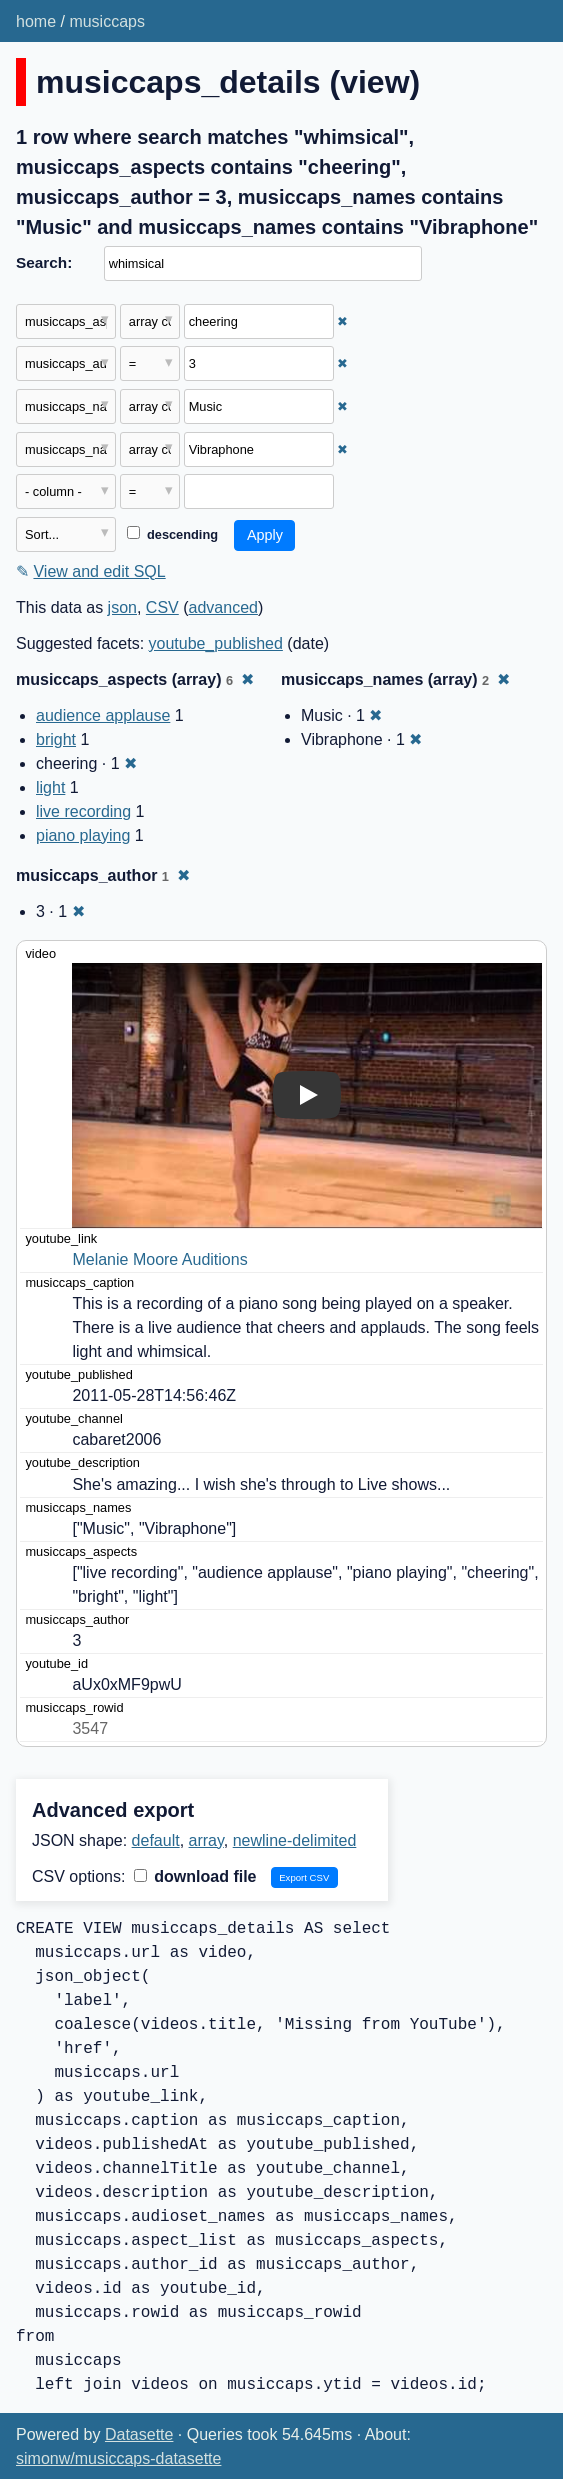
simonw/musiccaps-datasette (118, 2458)
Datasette (139, 2434)
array (206, 1840)
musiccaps (107, 21)
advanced (223, 607)
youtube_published (216, 643)
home (36, 21)
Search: (44, 262)
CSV (162, 607)
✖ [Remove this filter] (342, 321)
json (122, 607)
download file (195, 1876)
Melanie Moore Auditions (159, 1259)
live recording (83, 811)
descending (172, 534)
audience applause (103, 715)
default (156, 1840)
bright (56, 739)
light (50, 787)
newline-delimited (295, 1840)
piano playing (83, 835)
